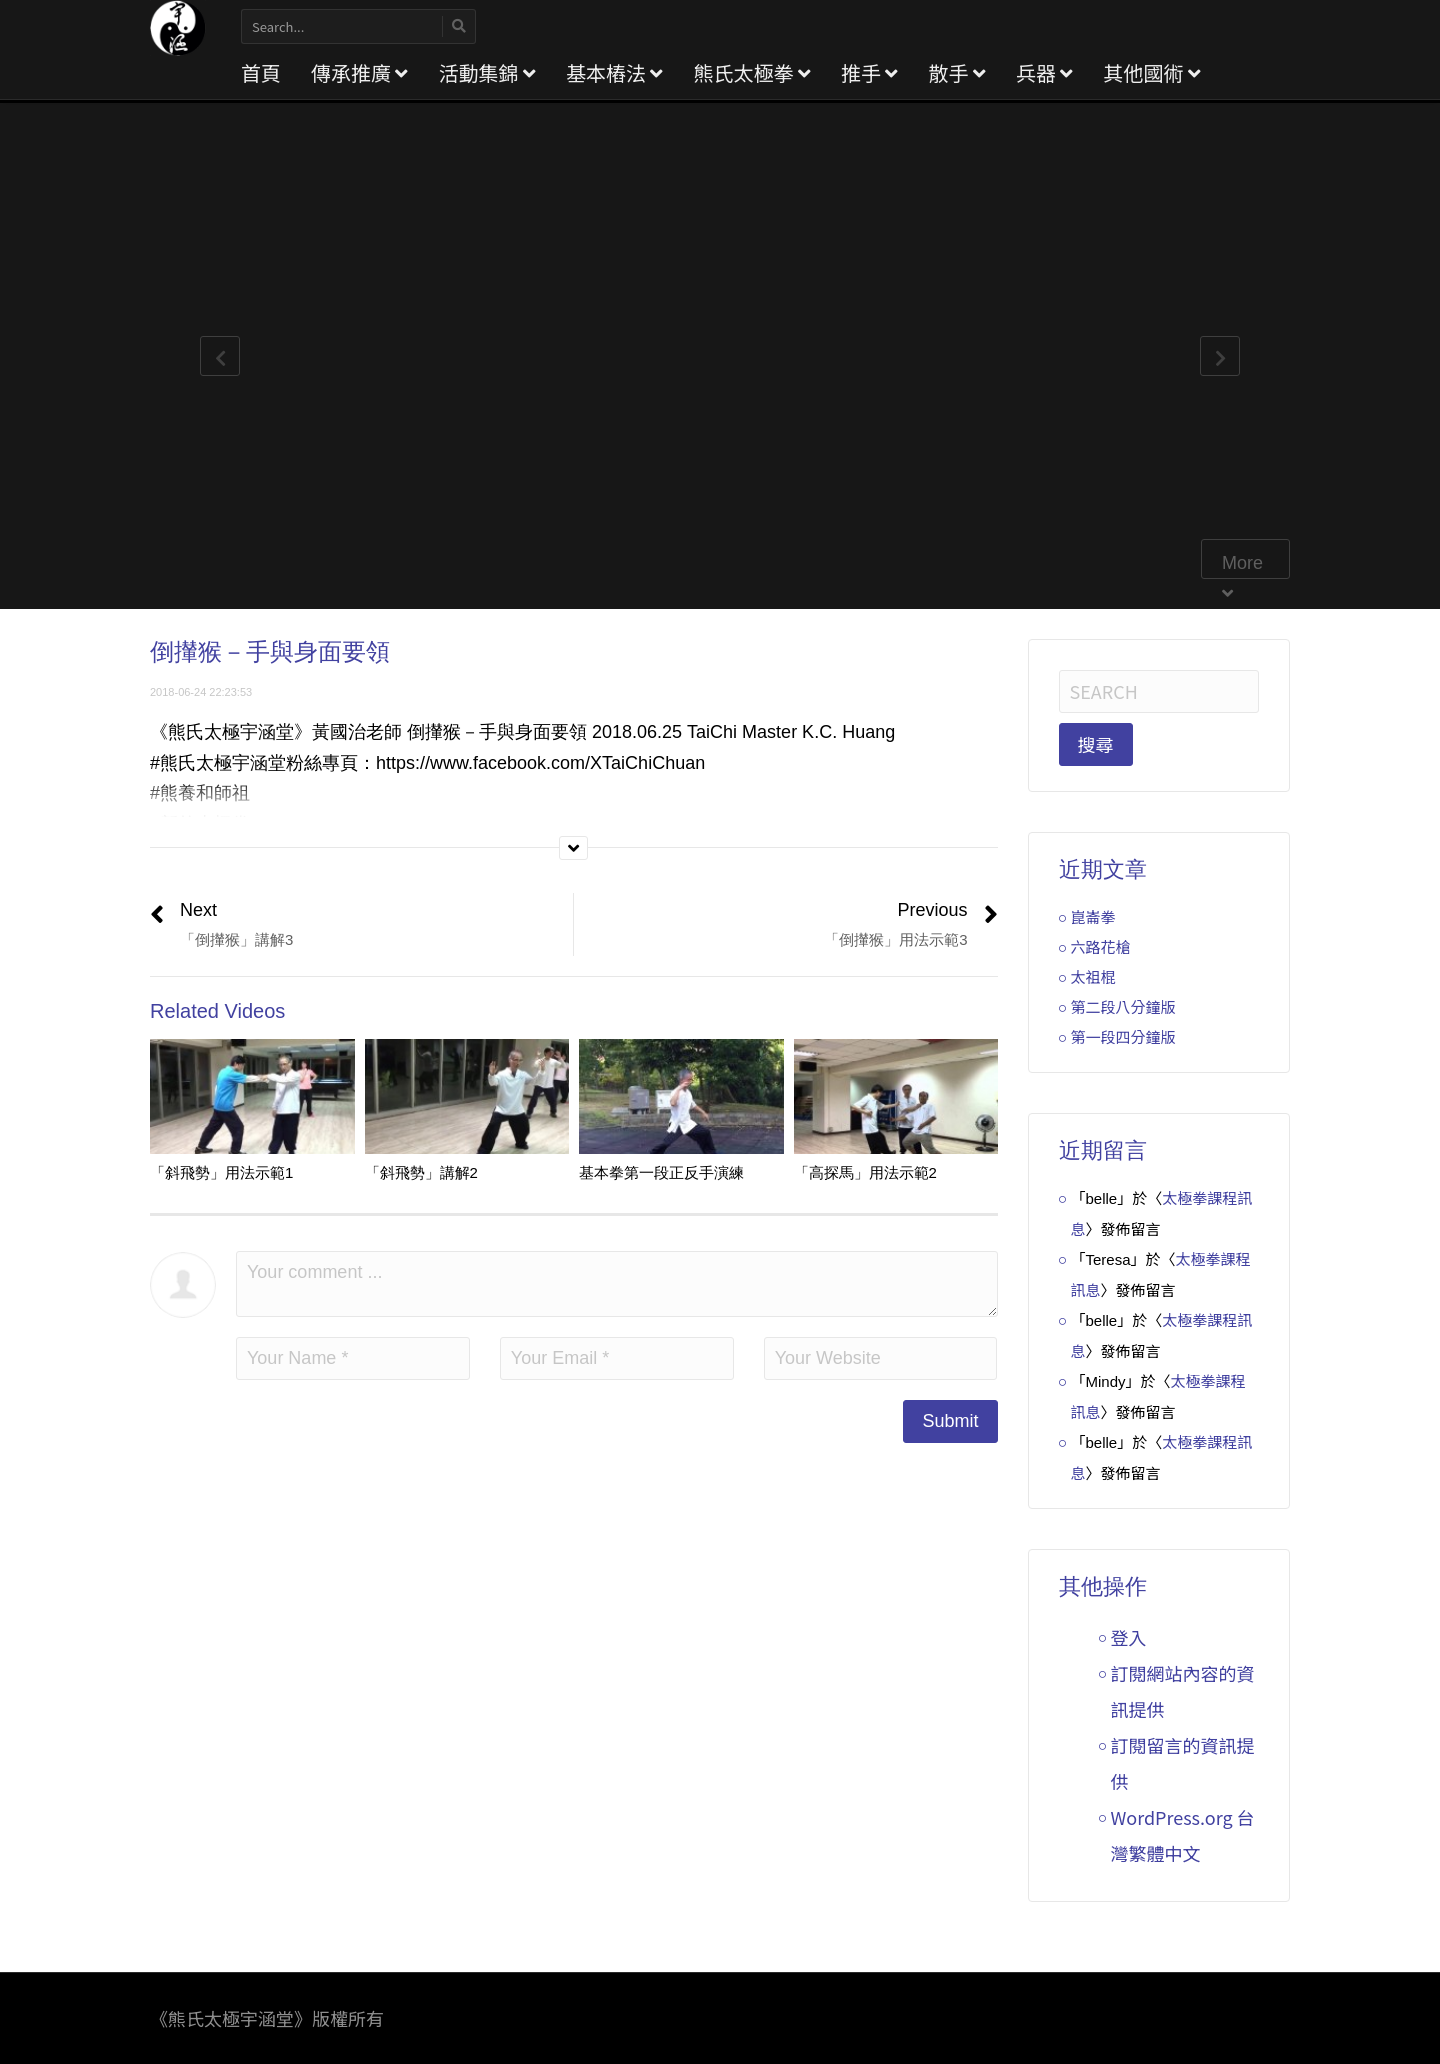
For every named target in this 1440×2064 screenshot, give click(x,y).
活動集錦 (486, 72)
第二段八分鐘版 (1123, 1006)
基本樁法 (614, 72)
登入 (1129, 1637)
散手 (956, 72)
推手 (869, 72)
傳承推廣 (359, 72)
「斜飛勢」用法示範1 (221, 1172)
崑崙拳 (1093, 916)
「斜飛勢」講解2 (421, 1172)
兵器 (1044, 72)
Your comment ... (617, 1284)
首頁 (261, 72)
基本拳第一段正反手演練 (661, 1172)
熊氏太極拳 (751, 72)
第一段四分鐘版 (1123, 1036)
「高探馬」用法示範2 (865, 1172)
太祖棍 (1093, 976)
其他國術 (1151, 72)
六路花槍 (1101, 946)
